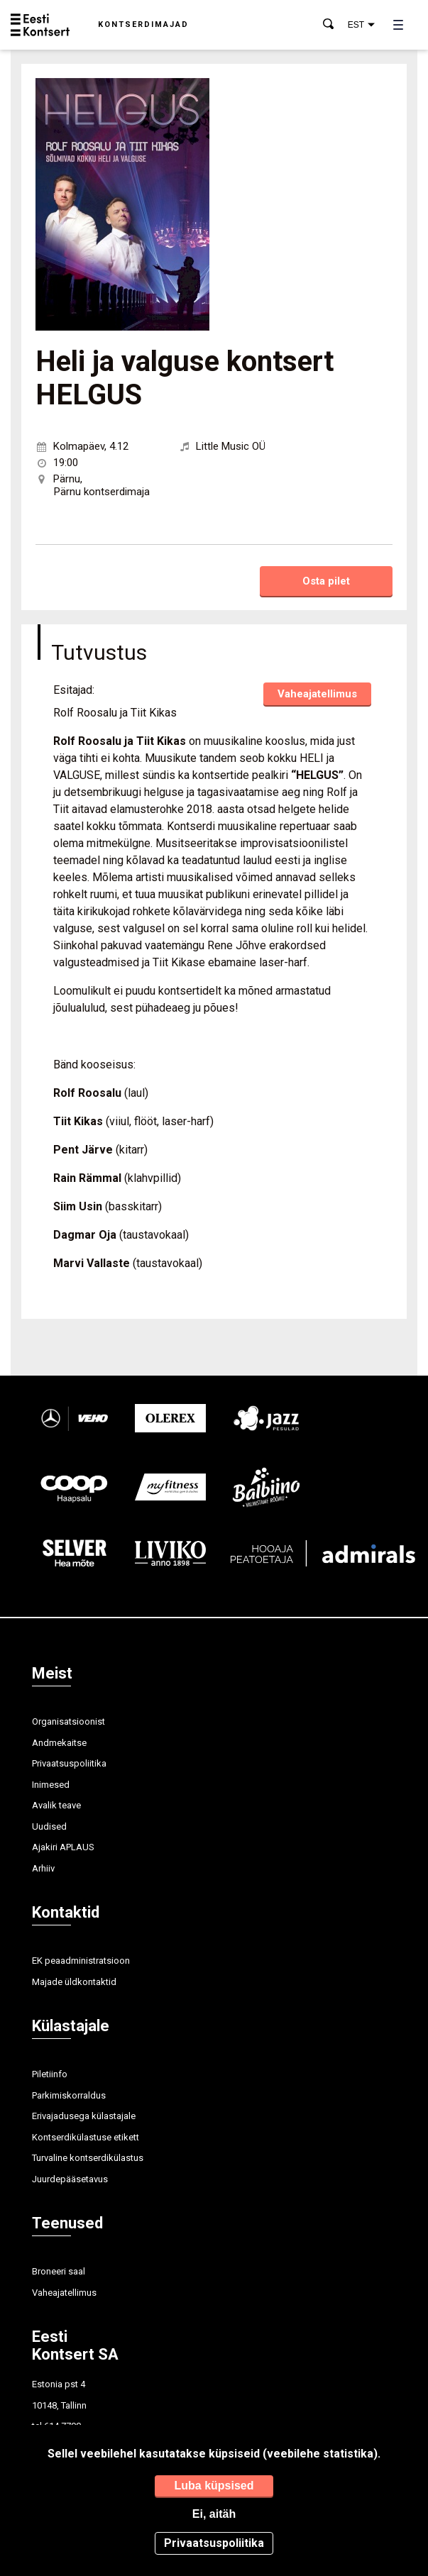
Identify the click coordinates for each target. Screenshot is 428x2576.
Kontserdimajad (143, 24)
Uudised (49, 1826)
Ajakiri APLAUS (63, 1847)
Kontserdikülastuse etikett (85, 2137)
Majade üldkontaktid (74, 1982)
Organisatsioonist (68, 1721)
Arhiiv (43, 1868)
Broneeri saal (58, 2271)
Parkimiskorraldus (69, 2095)
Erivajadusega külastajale (84, 2116)
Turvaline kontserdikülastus (87, 2157)
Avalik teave (56, 1805)
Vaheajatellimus (317, 693)
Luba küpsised (213, 2486)
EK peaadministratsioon (81, 1960)
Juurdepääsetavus (70, 2179)
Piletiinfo (49, 2074)
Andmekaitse (59, 1742)
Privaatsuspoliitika (69, 1763)
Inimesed (51, 1784)
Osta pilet (326, 581)
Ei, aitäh (214, 2514)
